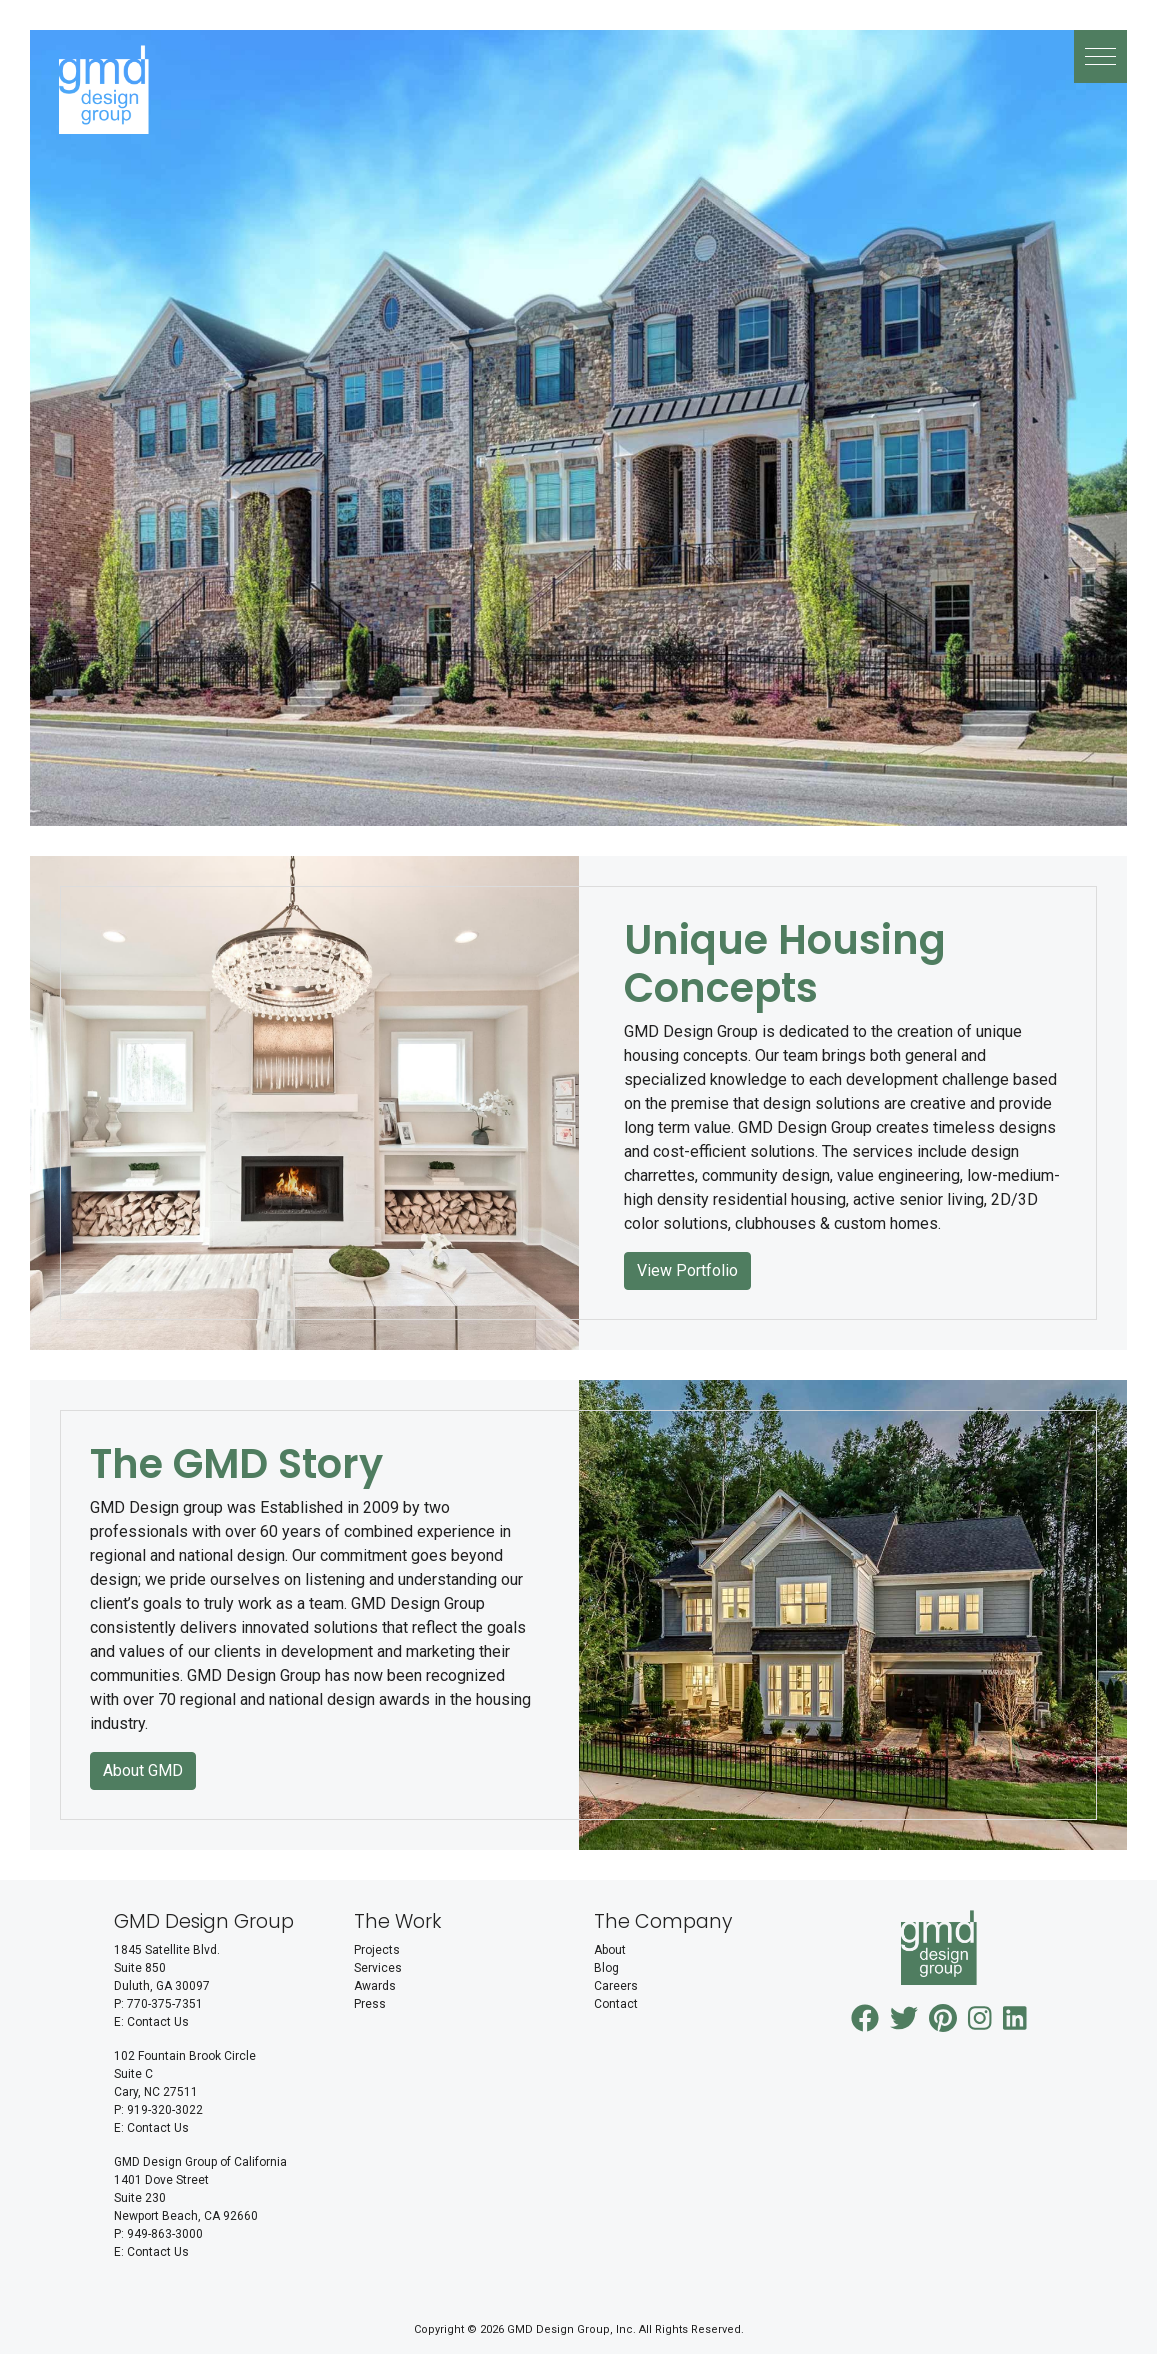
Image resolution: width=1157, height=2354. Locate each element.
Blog (606, 1968)
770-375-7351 (165, 2004)
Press (370, 2004)
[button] (1100, 56)
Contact (616, 2004)
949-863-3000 (165, 2234)
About (610, 1950)
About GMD (143, 1770)
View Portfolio (687, 1270)
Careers (616, 1986)
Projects (377, 1950)
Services (378, 1968)
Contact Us (158, 2022)
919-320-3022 (165, 2110)
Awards (375, 1986)
